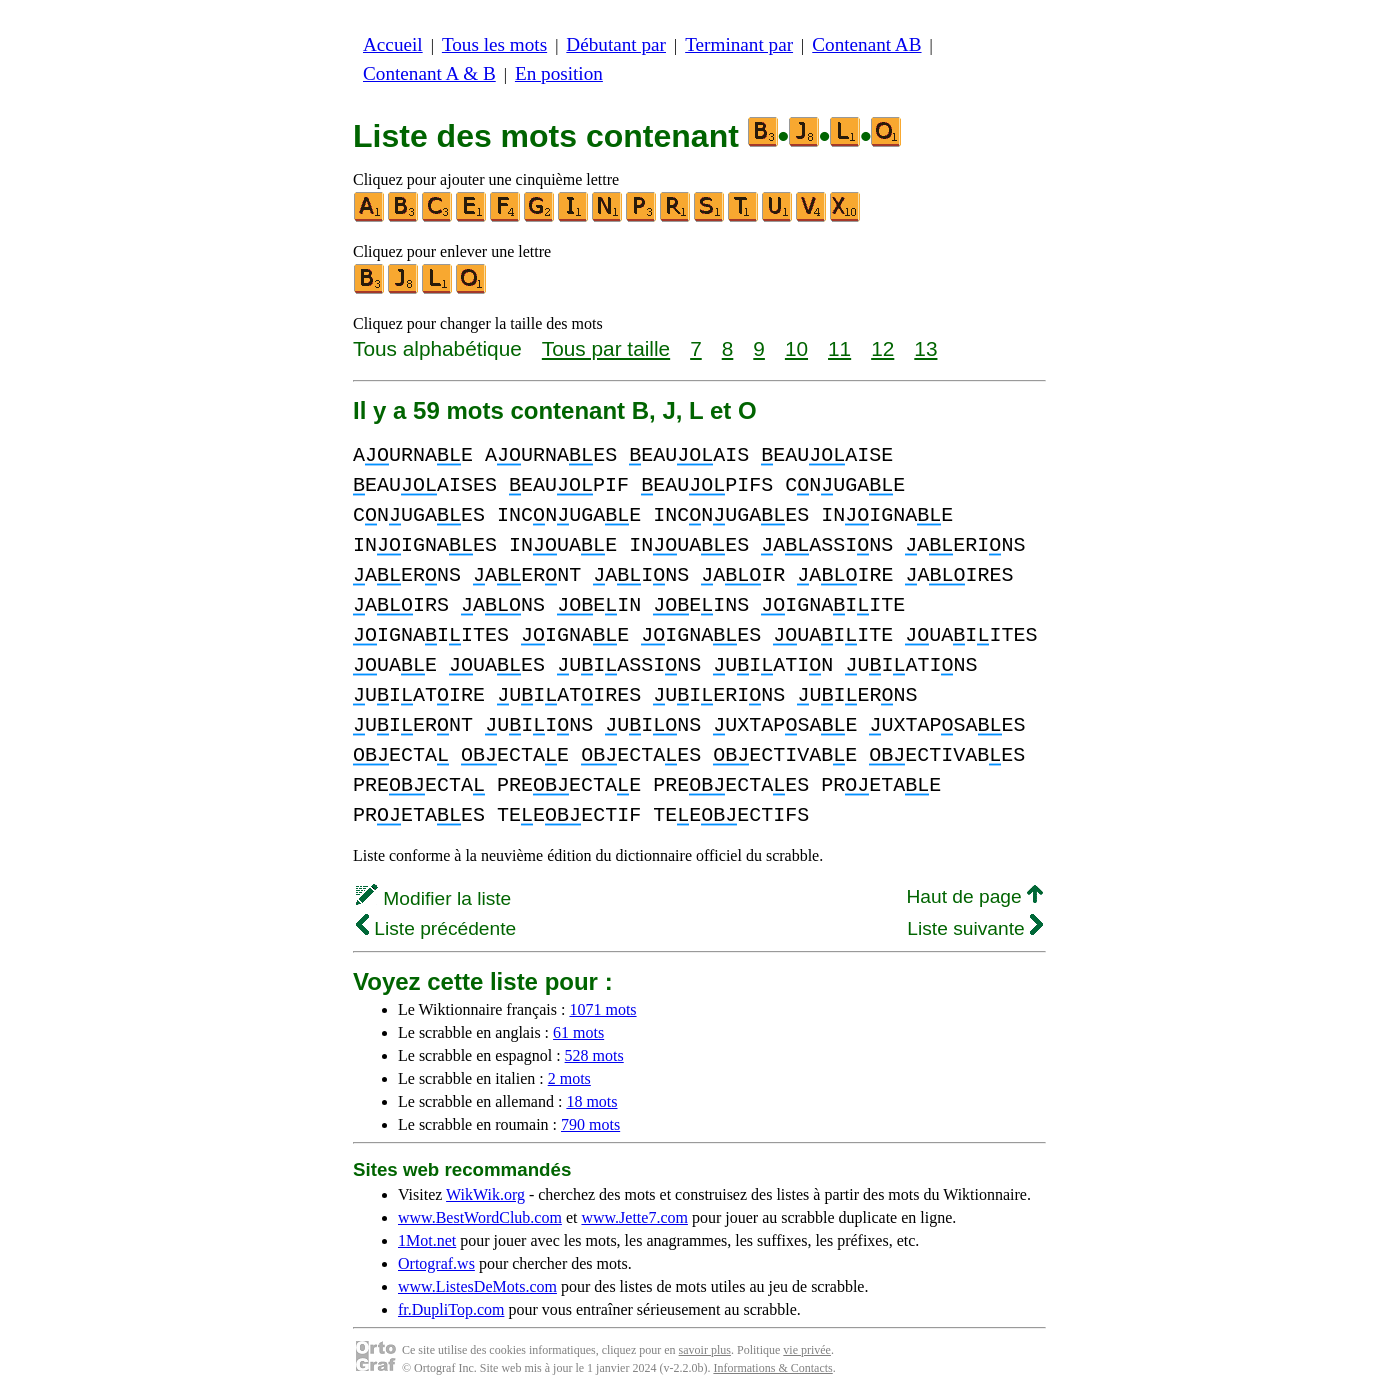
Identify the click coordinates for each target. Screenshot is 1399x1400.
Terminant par (739, 44)
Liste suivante (975, 928)
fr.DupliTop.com (451, 1309)
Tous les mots (494, 44)
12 (882, 348)
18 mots (591, 1101)
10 (796, 348)
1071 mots (602, 1009)
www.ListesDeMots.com (477, 1286)
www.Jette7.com (634, 1217)
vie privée (807, 1350)
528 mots (594, 1055)
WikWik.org (485, 1194)
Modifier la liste (433, 898)
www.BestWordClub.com (480, 1217)
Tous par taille (606, 348)
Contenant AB (866, 44)
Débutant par (616, 44)
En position (559, 73)
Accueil (393, 44)
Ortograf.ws (436, 1263)
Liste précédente (436, 928)
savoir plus (705, 1350)
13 (925, 348)
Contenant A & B (429, 73)
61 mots (578, 1032)
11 (839, 348)
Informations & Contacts (772, 1368)
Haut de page (974, 896)
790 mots (590, 1124)
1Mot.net (427, 1240)
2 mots (569, 1078)
